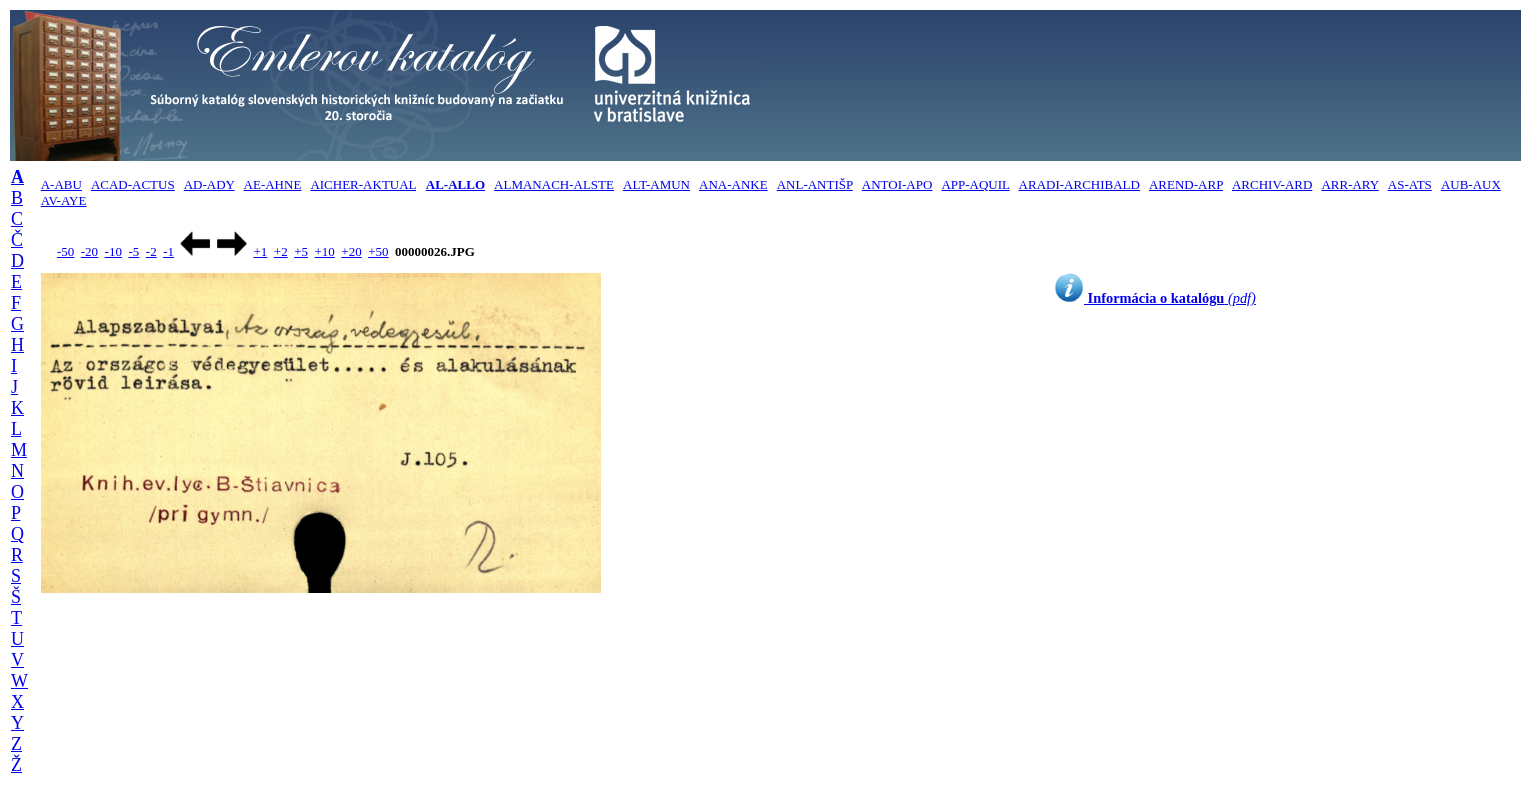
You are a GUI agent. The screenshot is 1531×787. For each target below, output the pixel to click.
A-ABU (61, 184)
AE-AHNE (273, 184)
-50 (65, 251)
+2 (281, 251)
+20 (351, 251)
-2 (151, 251)
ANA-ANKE (733, 184)
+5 (301, 251)
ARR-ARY (1349, 184)
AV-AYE (64, 200)
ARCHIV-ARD (1272, 184)
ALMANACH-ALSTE (554, 184)
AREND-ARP (1186, 184)
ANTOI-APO (897, 184)
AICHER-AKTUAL (363, 184)
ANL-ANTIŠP (815, 184)
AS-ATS (1410, 184)
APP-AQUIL (975, 184)
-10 (113, 251)
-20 (89, 251)
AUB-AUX (1471, 184)
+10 (325, 251)
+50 (378, 251)
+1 (260, 251)
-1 (168, 251)
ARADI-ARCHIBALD (1079, 184)
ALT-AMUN (656, 184)
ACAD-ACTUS (133, 184)
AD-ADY (209, 184)
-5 (133, 251)
